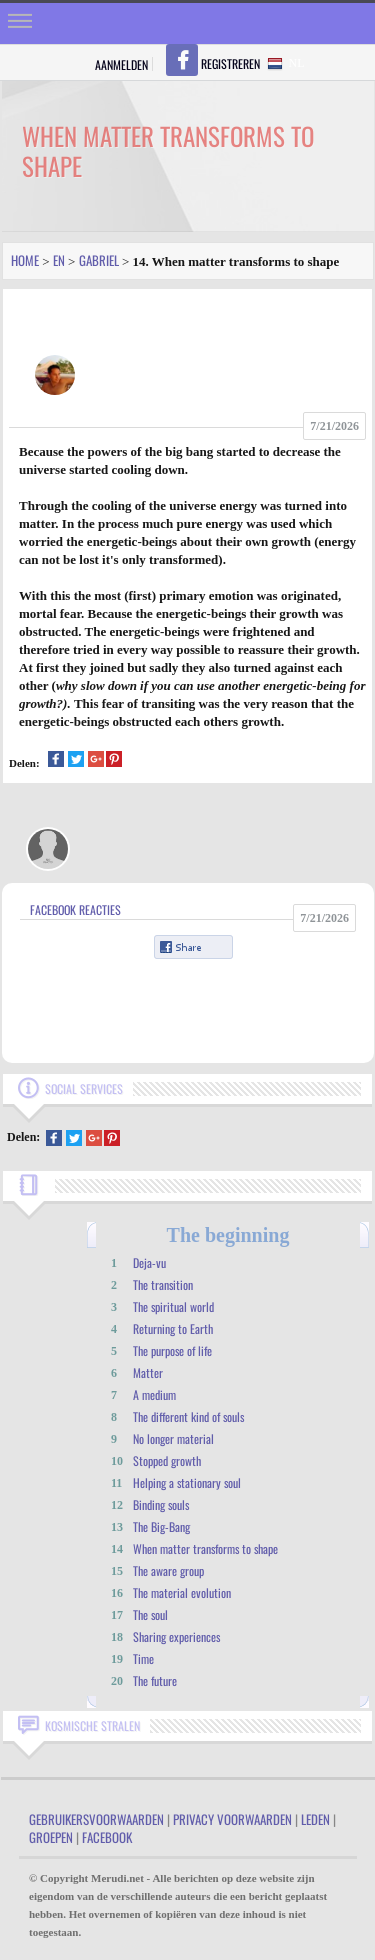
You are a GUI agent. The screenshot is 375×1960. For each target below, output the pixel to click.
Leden (315, 1819)
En (59, 260)
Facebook (107, 1837)
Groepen (51, 1837)
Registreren (230, 63)
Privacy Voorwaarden (232, 1819)
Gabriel (99, 260)
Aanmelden (121, 64)
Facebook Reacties (75, 909)
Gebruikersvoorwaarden (96, 1819)
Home (25, 260)
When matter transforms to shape (205, 1548)
